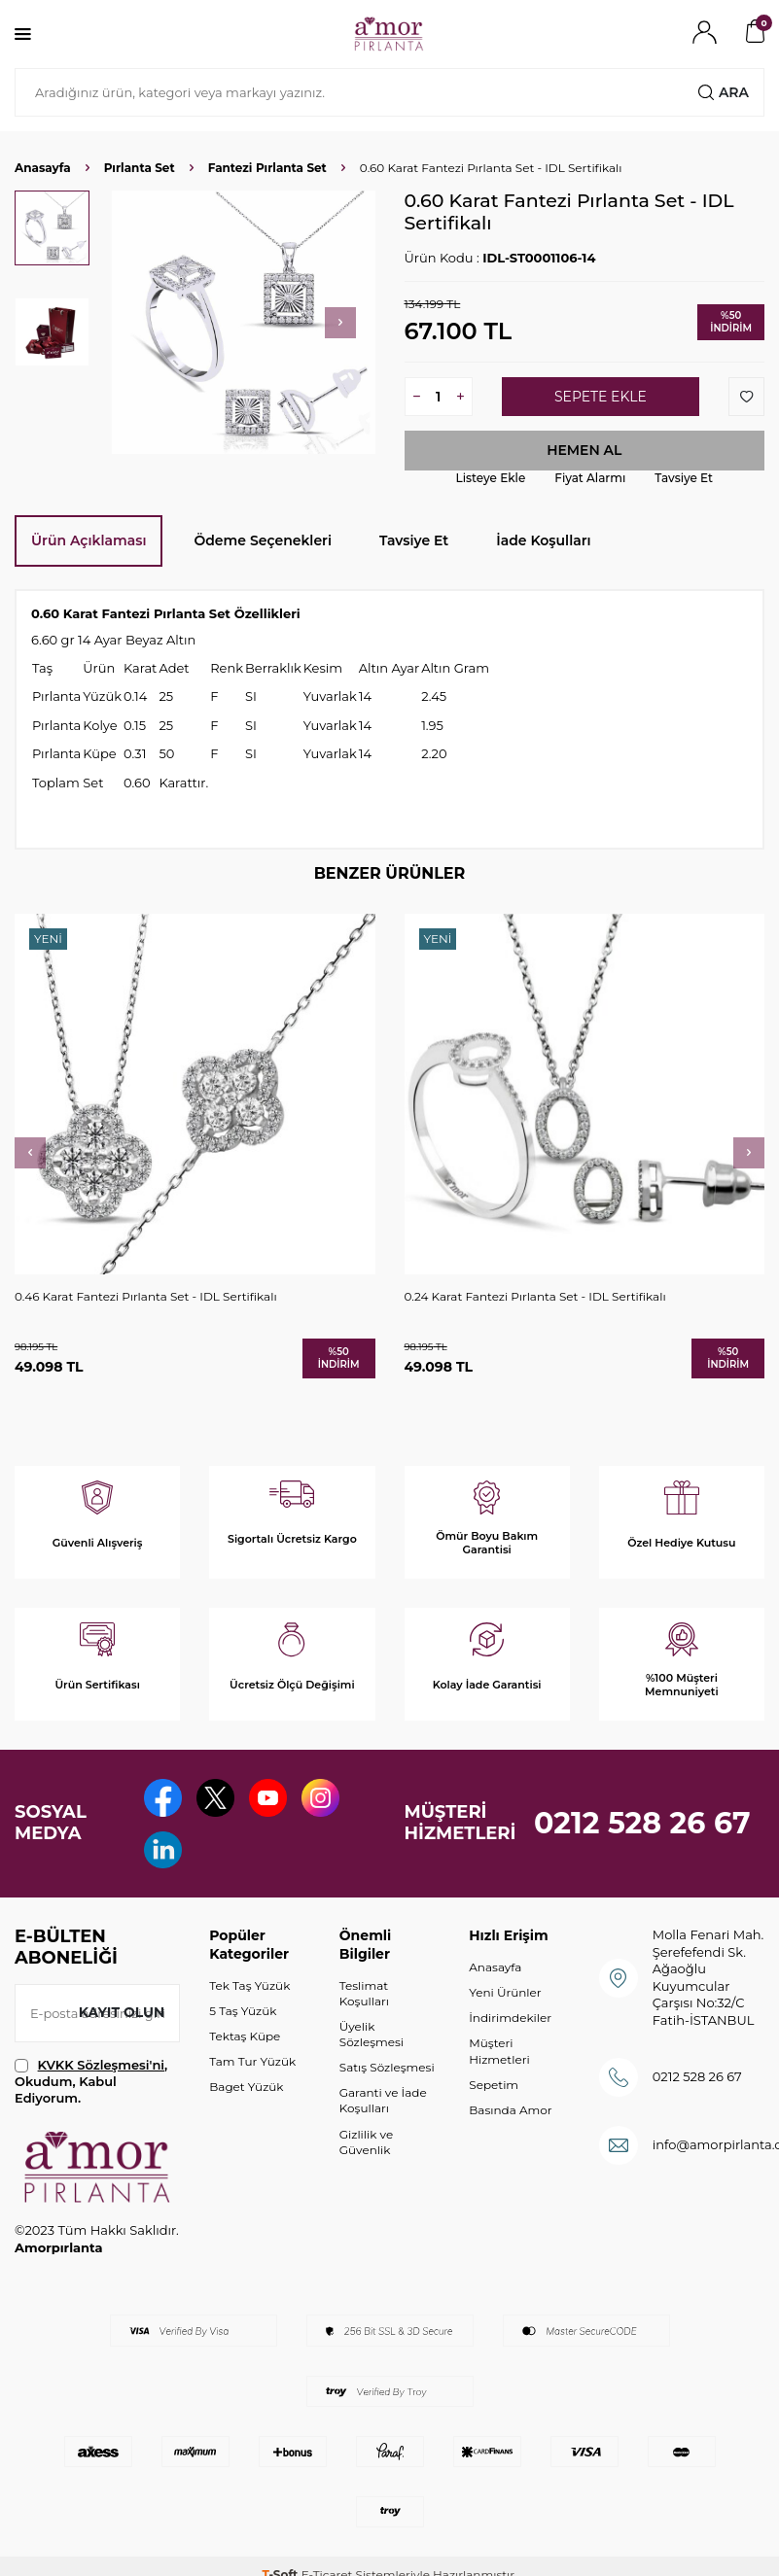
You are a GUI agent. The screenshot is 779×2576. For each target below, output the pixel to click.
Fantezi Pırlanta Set (267, 167)
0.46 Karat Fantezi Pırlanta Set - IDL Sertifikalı (146, 1296)
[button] (340, 322)
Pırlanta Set (139, 167)
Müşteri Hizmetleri (499, 2053)
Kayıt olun (121, 2014)
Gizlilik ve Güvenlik (366, 2144)
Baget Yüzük (246, 2088)
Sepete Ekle (600, 396)
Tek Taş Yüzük (249, 1987)
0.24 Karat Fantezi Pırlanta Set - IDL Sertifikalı (535, 1296)
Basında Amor (510, 2112)
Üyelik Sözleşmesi (371, 2036)
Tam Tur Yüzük (252, 2063)
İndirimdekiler (510, 2020)
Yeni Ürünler (505, 1994)
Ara (723, 92)
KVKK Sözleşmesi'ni (101, 2066)
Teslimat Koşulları (364, 1995)
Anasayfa (43, 167)
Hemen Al (584, 450)
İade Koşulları (543, 540)
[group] (243, 322)
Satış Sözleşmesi (387, 2069)
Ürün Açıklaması (88, 540)
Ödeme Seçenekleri (263, 540)
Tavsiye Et (684, 477)
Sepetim (493, 2086)
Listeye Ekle (491, 477)
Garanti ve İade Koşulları (383, 2103)
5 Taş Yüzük (242, 2012)
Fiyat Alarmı (589, 477)
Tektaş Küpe (244, 2038)
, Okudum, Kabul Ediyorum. (91, 2083)
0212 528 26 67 (642, 1824)
